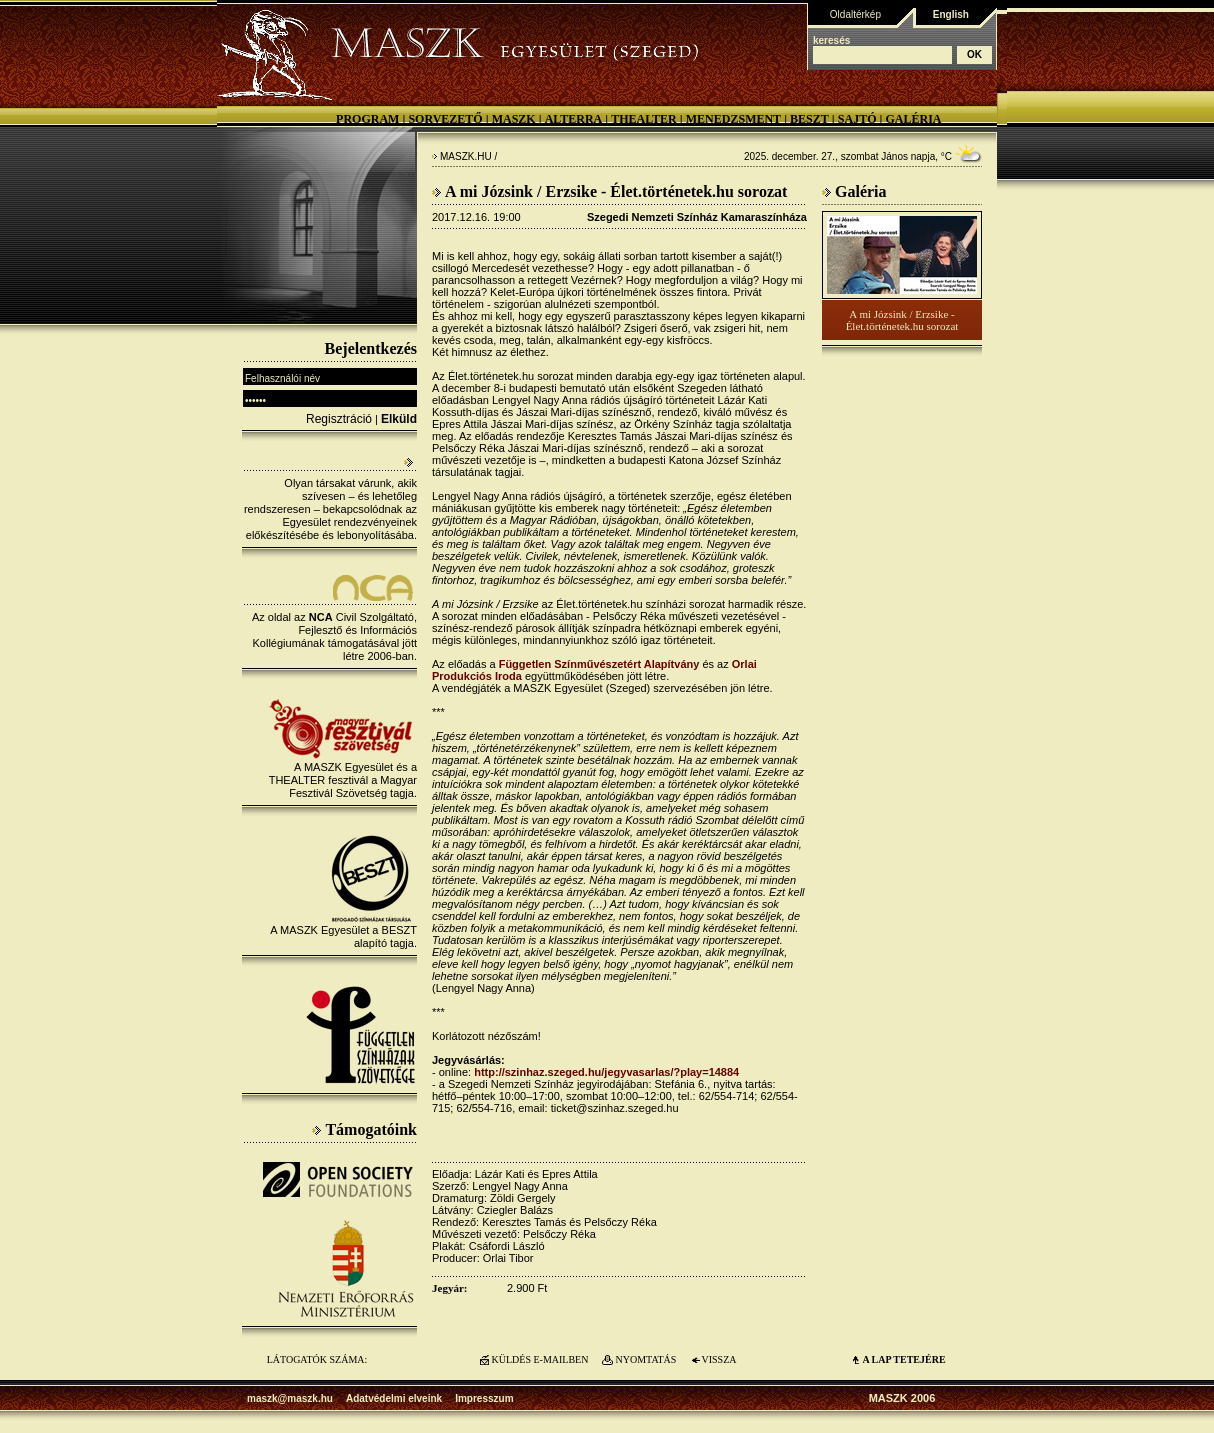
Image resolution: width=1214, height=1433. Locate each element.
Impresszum (484, 1398)
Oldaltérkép (855, 14)
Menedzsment (733, 119)
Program (367, 119)
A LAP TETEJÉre (903, 1359)
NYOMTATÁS (646, 1359)
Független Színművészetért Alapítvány (599, 664)
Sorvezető (445, 119)
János (894, 156)
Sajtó (857, 119)
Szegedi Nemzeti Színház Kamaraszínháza (697, 217)
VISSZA (718, 1359)
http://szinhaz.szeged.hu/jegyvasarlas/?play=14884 (606, 1072)
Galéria (913, 119)
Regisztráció (339, 419)
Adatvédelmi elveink (394, 1398)
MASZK (514, 119)
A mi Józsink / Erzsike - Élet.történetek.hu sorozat (902, 320)
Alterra (574, 119)
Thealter (644, 119)
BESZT (809, 119)
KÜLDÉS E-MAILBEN (540, 1359)
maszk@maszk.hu (290, 1398)
